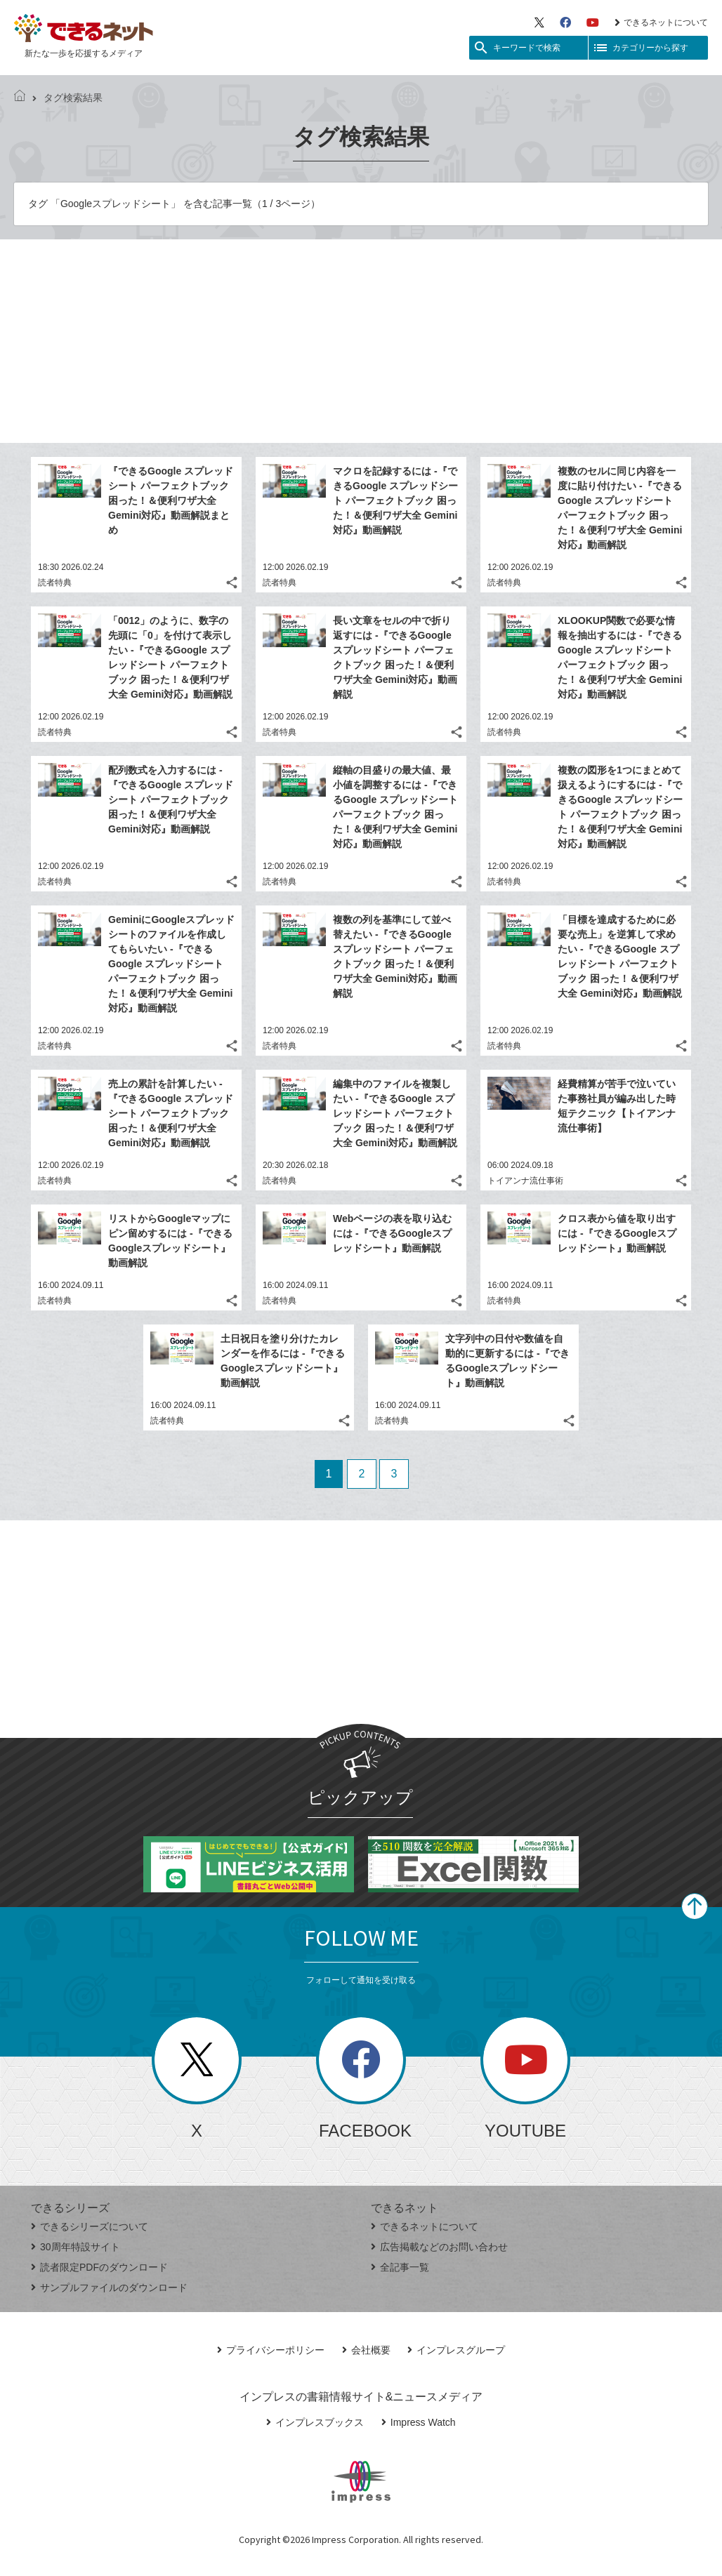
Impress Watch (418, 2422)
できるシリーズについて (89, 2226)
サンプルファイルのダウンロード (109, 2287)
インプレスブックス (315, 2422)
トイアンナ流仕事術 (525, 1181)
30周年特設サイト (75, 2246)
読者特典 (55, 582)
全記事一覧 (400, 2267)
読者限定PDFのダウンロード (99, 2267)
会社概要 (366, 2350)
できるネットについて (661, 22)
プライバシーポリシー (270, 2350)
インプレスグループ (456, 2350)
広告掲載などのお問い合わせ (439, 2246)
